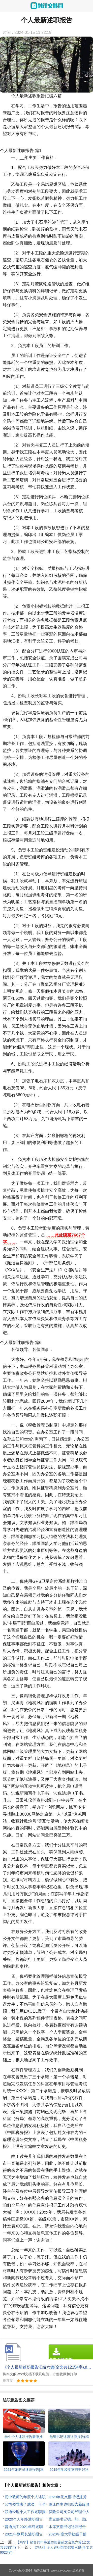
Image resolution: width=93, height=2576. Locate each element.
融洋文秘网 (41, 2570)
